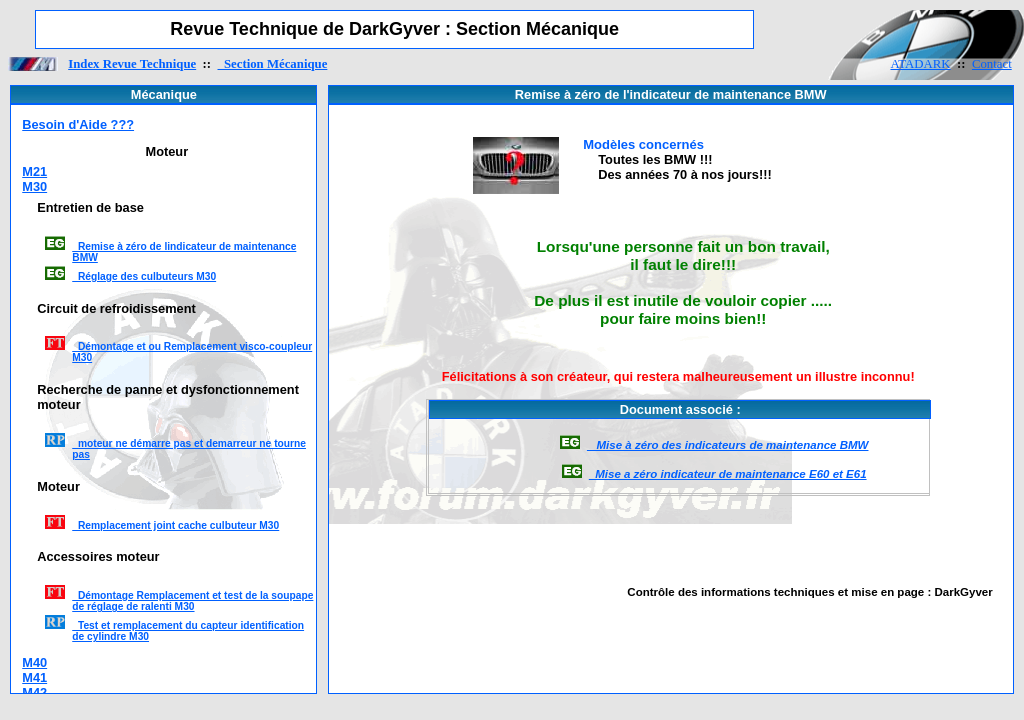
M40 (34, 662)
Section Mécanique (273, 64)
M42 (34, 692)
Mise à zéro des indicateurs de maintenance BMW (728, 445)
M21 (34, 171)
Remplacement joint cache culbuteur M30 (175, 525)
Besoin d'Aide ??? (78, 124)
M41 (34, 677)
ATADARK (920, 64)
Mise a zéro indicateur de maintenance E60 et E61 (728, 474)
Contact (992, 64)
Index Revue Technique (132, 64)
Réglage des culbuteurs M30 (144, 276)
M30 (34, 186)
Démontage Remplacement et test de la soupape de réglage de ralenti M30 (192, 601)
